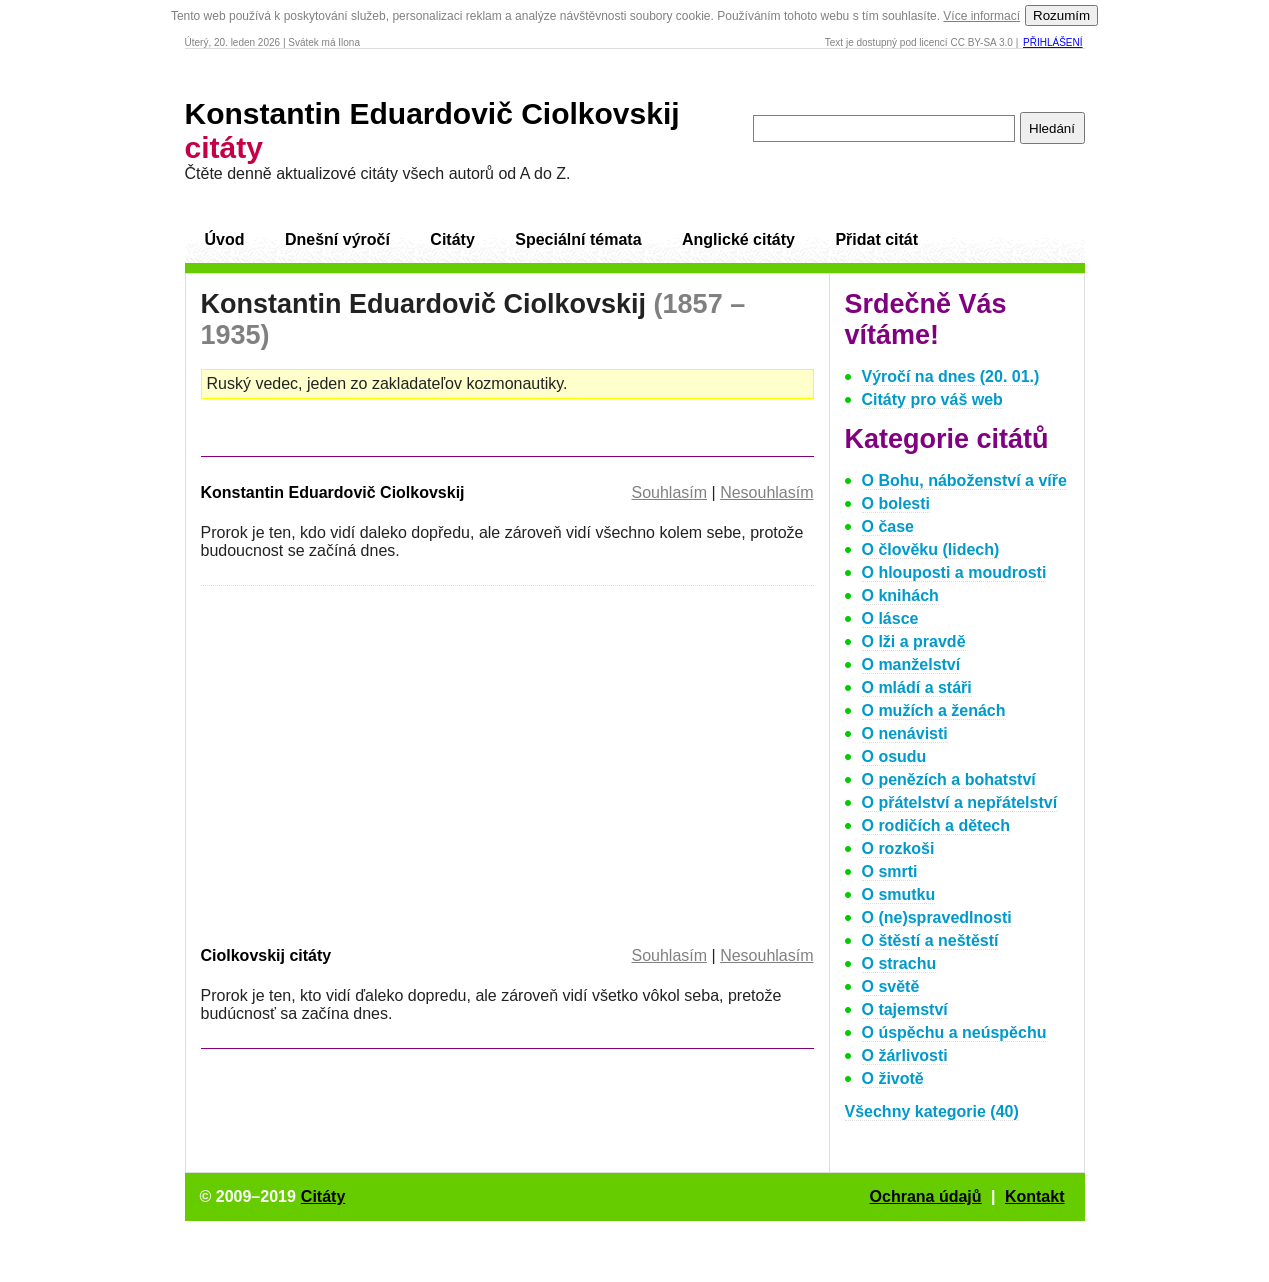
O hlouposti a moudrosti (954, 572)
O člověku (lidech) (931, 549)
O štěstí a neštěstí (930, 940)
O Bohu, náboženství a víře (964, 480)
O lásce (890, 618)
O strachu (899, 963)
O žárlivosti (905, 1055)
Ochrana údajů (926, 1196)
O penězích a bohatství (949, 779)
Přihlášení (1052, 42)
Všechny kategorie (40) (932, 1111)
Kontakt (1035, 1196)
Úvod (225, 239)
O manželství (911, 664)
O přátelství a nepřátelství (960, 802)
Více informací (981, 16)
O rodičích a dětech (936, 825)
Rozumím (1061, 15)
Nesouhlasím (766, 492)
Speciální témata (578, 239)
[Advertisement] (369, 762)
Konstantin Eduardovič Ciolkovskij (333, 492)
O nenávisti (905, 733)
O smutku (899, 894)
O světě (891, 986)
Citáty (452, 239)
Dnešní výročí (337, 239)
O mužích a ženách (934, 710)
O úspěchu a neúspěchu (954, 1032)
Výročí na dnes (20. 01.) (951, 376)
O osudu (894, 756)
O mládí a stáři (917, 687)
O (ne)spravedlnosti (937, 917)
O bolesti (896, 503)
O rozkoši (898, 848)
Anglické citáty (738, 239)
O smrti (890, 871)
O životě (893, 1078)
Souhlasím (669, 492)
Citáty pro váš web (932, 399)
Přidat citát (876, 239)
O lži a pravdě (914, 641)
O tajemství (905, 1009)
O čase (888, 526)
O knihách (900, 595)
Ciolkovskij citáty (266, 955)
